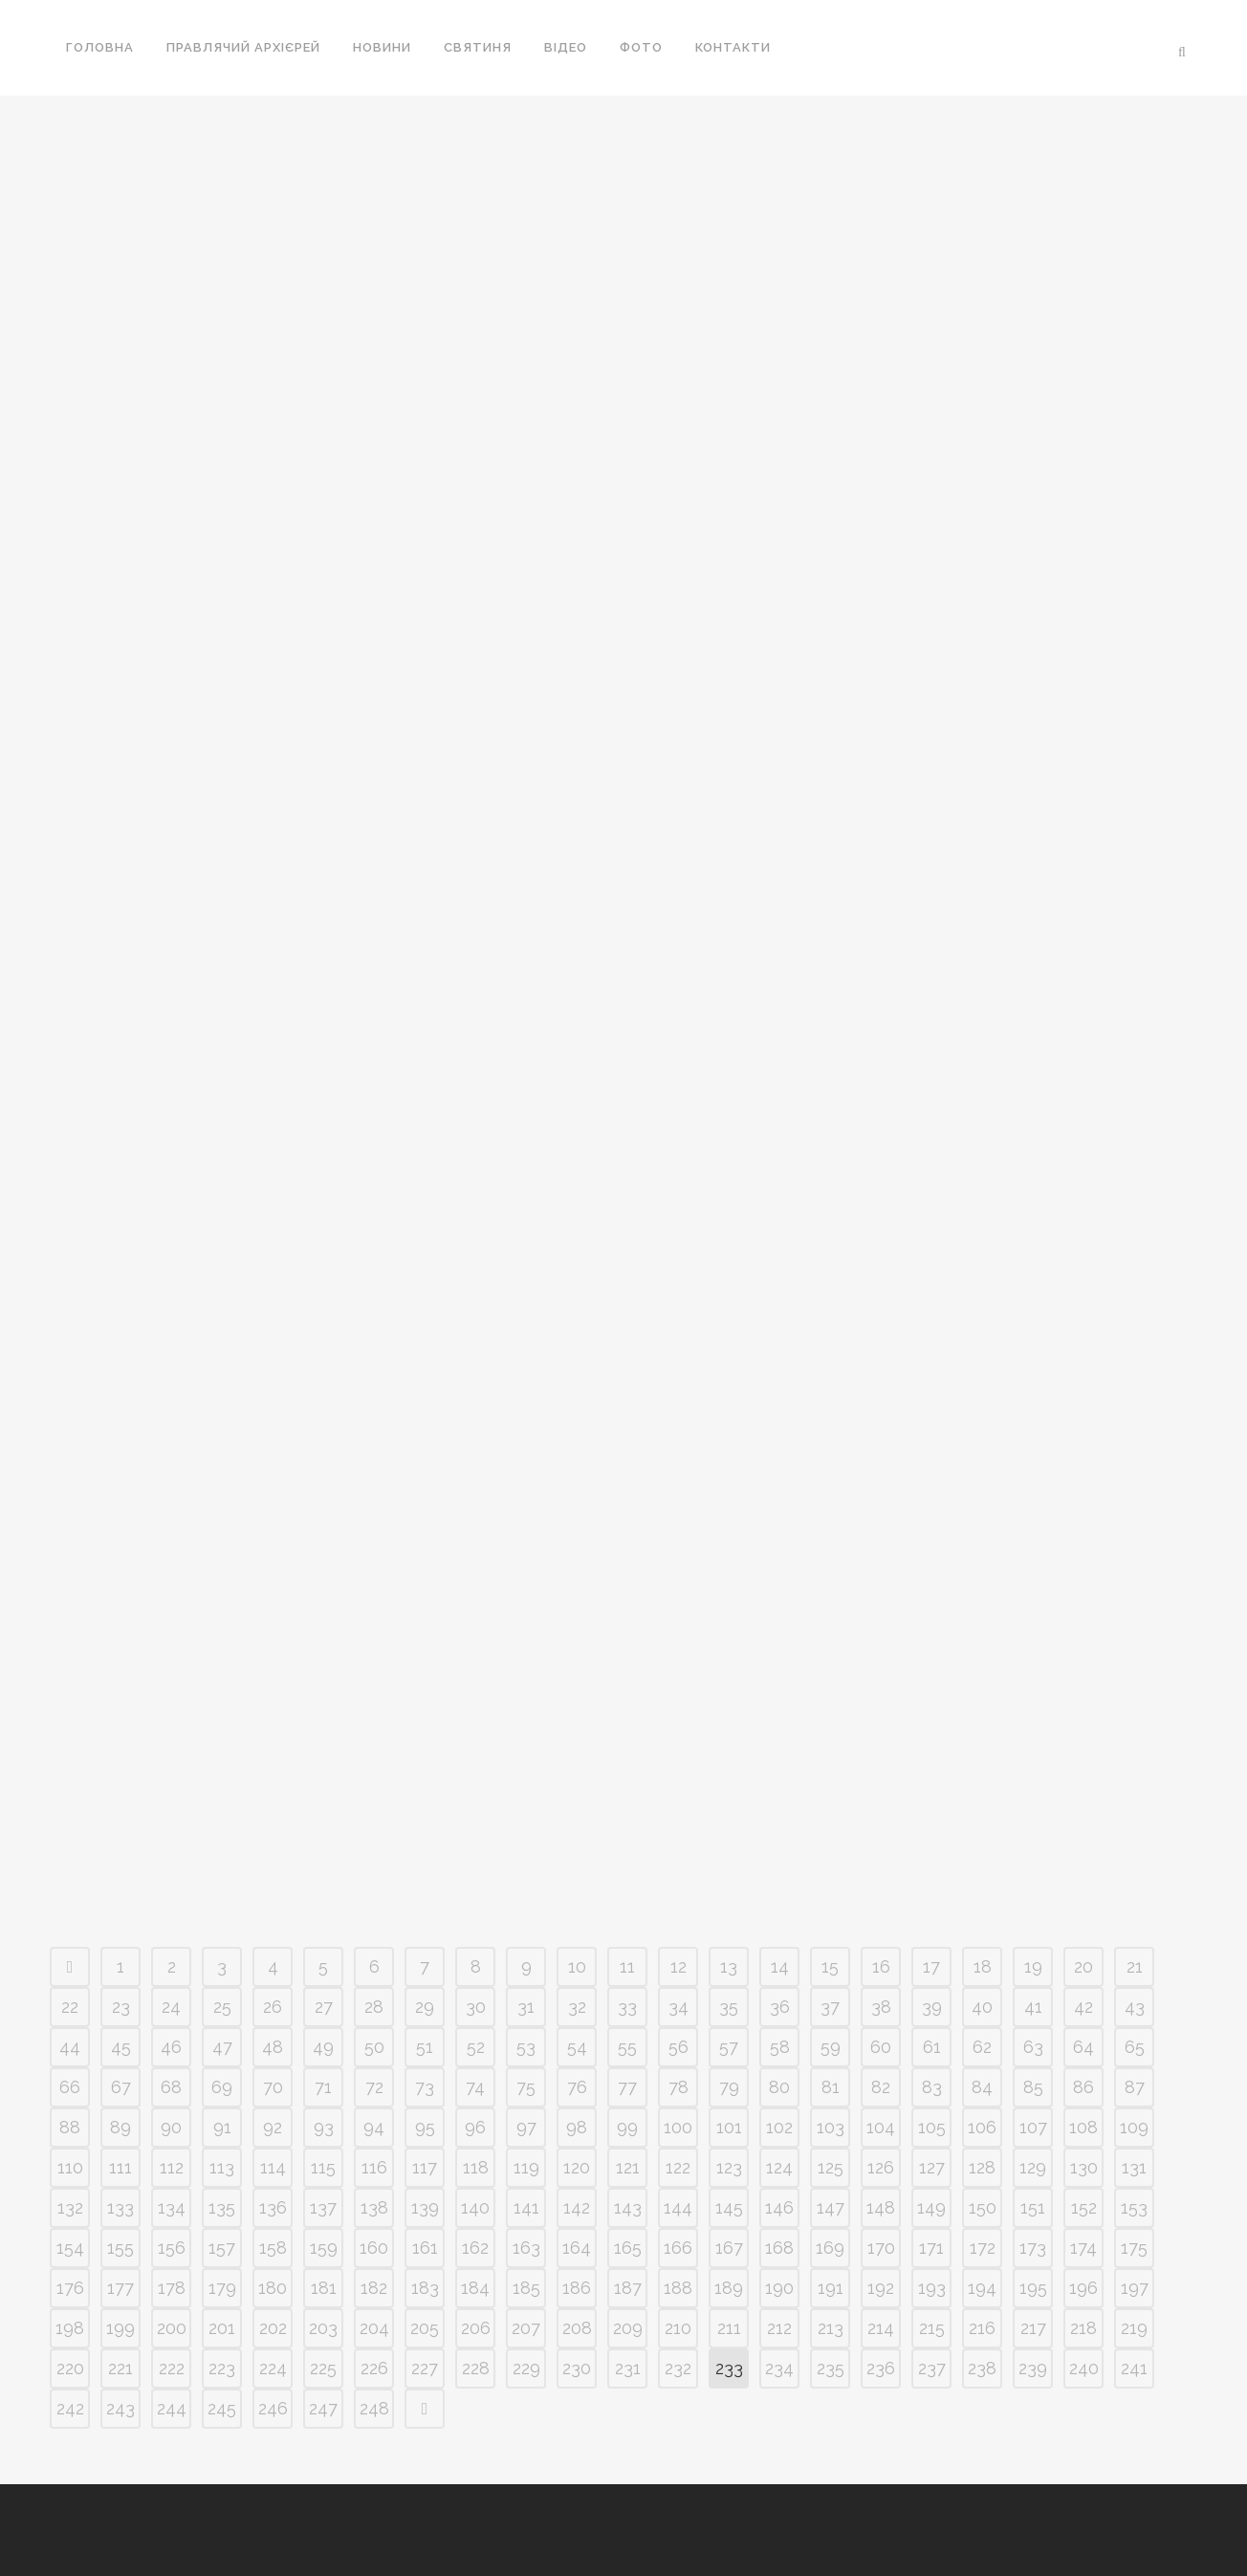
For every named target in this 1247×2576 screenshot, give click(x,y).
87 (1135, 2087)
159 (324, 2248)
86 (1083, 2087)
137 (323, 2207)
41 (1033, 2007)
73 (424, 2087)
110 (70, 2167)
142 (576, 2207)
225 (323, 2368)
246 (273, 2408)
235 (830, 2368)
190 (779, 2288)
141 (526, 2207)
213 (830, 2328)
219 (1134, 2328)
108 (1083, 2127)
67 (121, 2087)
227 (424, 2368)
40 (982, 2007)
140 (475, 2207)
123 (729, 2167)
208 (577, 2328)
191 (830, 2288)
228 (476, 2368)
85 (1033, 2087)
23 (121, 2007)
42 (1083, 2007)
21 (1135, 1966)
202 (273, 2328)
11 (627, 1966)
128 (982, 2167)
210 (678, 2328)
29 (424, 2007)
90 (171, 2127)
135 (221, 2207)
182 (374, 2288)
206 (476, 2328)
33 (627, 2007)
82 (880, 2087)
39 (932, 2007)
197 (1135, 2288)
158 (273, 2248)
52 (476, 2047)
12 (678, 1966)
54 (577, 2047)
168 (779, 2248)
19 (1033, 1966)
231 (628, 2368)
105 (932, 2127)
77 (627, 2087)
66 (69, 2087)
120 (576, 2167)
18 (983, 1966)
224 (273, 2368)
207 (526, 2328)
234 (779, 2368)
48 (272, 2047)
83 (932, 2087)
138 (374, 2207)
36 (780, 2007)
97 (526, 2127)
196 (1083, 2288)
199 (120, 2328)
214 (880, 2328)
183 (425, 2288)
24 (171, 2007)
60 (880, 2047)
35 (728, 2007)
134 (172, 2207)
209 (628, 2328)
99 (627, 2127)
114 (273, 2167)
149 (931, 2207)
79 (729, 2087)
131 (1134, 2167)
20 (1083, 1966)
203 (323, 2328)
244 (171, 2408)
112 (172, 2167)
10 (577, 1966)
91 (222, 2127)
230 (576, 2368)
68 (171, 2087)
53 (526, 2047)
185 (526, 2288)
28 (373, 2007)
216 (982, 2328)
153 (1134, 2207)
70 (273, 2087)
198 (69, 2328)
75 (526, 2087)
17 (931, 1966)
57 (728, 2047)
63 (1033, 2047)
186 (576, 2288)
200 (171, 2328)
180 (272, 2288)
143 (628, 2207)
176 (70, 2288)
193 (932, 2288)
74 (475, 2087)
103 (830, 2127)
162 (475, 2248)
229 (526, 2368)
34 (678, 2007)
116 (374, 2167)
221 (120, 2368)
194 (982, 2288)
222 (172, 2368)
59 (830, 2047)
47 (222, 2047)
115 (323, 2167)
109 (1134, 2127)
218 (1083, 2328)
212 (779, 2328)
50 (374, 2047)
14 (780, 1966)
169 (830, 2248)
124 (779, 2167)
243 (120, 2408)
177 (120, 2288)
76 (577, 2087)
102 (779, 2127)
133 (120, 2207)
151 (1032, 2207)
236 (880, 2368)
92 (272, 2127)
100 (678, 2127)
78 (678, 2087)
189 (728, 2288)
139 (425, 2207)
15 (830, 1966)
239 (1032, 2368)
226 (374, 2368)
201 (221, 2328)
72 (374, 2087)
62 (982, 2047)
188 (678, 2288)
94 (373, 2127)
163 (526, 2248)
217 (1033, 2328)
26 (272, 2007)
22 (69, 2007)
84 (982, 2087)
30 (476, 2007)
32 (577, 2007)
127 (932, 2167)
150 (982, 2207)
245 (222, 2408)
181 (324, 2288)
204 (374, 2328)
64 (1083, 2047)
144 (678, 2207)
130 (1084, 2167)
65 (1135, 2047)
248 (374, 2408)
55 (627, 2047)
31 (526, 2007)
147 (830, 2207)
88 (69, 2127)
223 (221, 2368)
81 (830, 2087)
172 (982, 2248)
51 (424, 2047)
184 (475, 2288)
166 (678, 2248)
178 (172, 2288)
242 (70, 2408)
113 (221, 2167)
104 (880, 2127)
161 (425, 2248)
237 (932, 2368)
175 (1134, 2248)
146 (779, 2207)
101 (729, 2127)
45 (121, 2047)
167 (729, 2248)
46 (171, 2047)
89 (120, 2127)
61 (932, 2047)
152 (1084, 2207)
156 (172, 2248)
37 (830, 2007)
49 (323, 2047)
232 (678, 2368)
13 (728, 1966)
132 (70, 2207)
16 (881, 1966)
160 (374, 2248)
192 (880, 2288)
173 (1032, 2248)
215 (932, 2328)
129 (1032, 2167)
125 (830, 2167)
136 (273, 2207)
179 (222, 2288)
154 (70, 2248)
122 (678, 2167)
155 (120, 2248)
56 (678, 2047)
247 (323, 2408)
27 (324, 2007)
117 (424, 2167)
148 (880, 2207)
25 (222, 2007)
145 (729, 2207)
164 (576, 2248)
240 (1084, 2368)
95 (425, 2127)
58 (780, 2047)
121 (628, 2167)
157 (221, 2248)
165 (628, 2248)
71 (323, 2087)
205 (424, 2328)
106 (982, 2127)
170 (881, 2248)
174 (1083, 2248)
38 (881, 2007)
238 (982, 2368)
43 (1135, 2007)
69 (221, 2087)
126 (880, 2167)
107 (1033, 2127)
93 (324, 2127)
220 (70, 2368)
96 (475, 2127)
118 (476, 2167)
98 (576, 2127)
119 (526, 2167)
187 (628, 2288)
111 (120, 2167)
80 (779, 2087)
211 (729, 2328)
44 (69, 2047)
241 (1134, 2368)
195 (1033, 2288)
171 (931, 2248)
